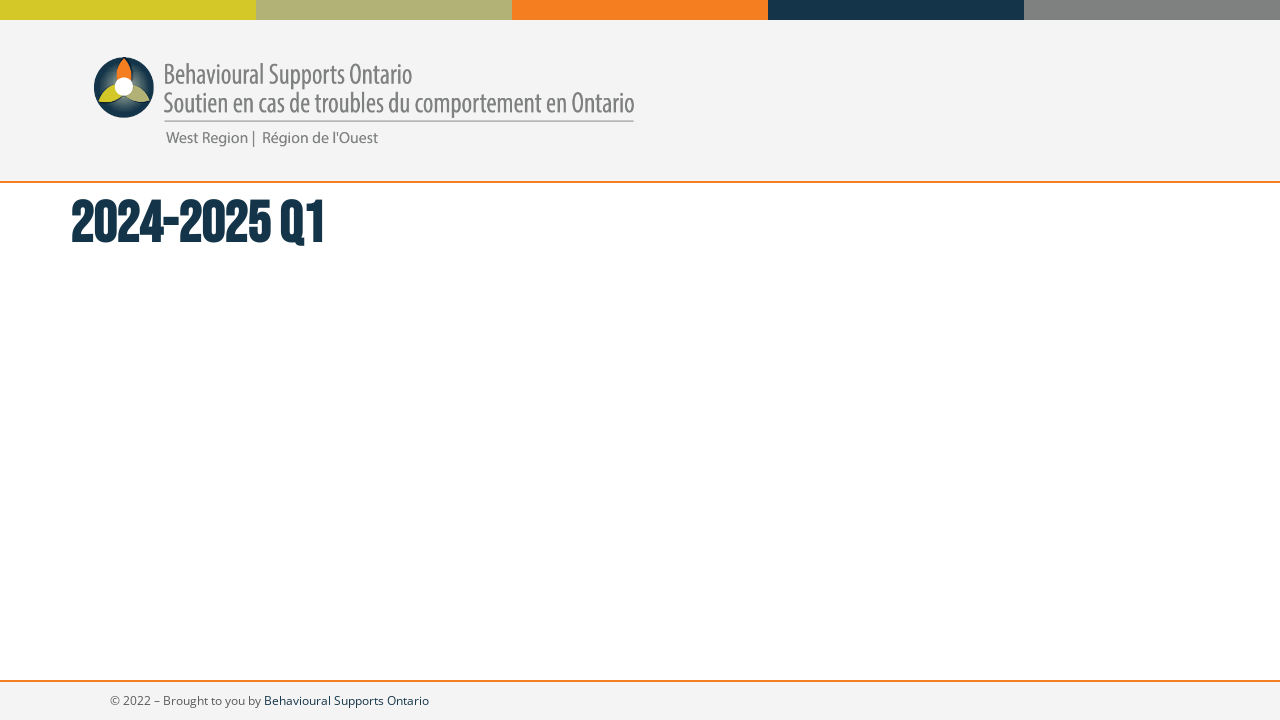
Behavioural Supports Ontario (346, 700)
